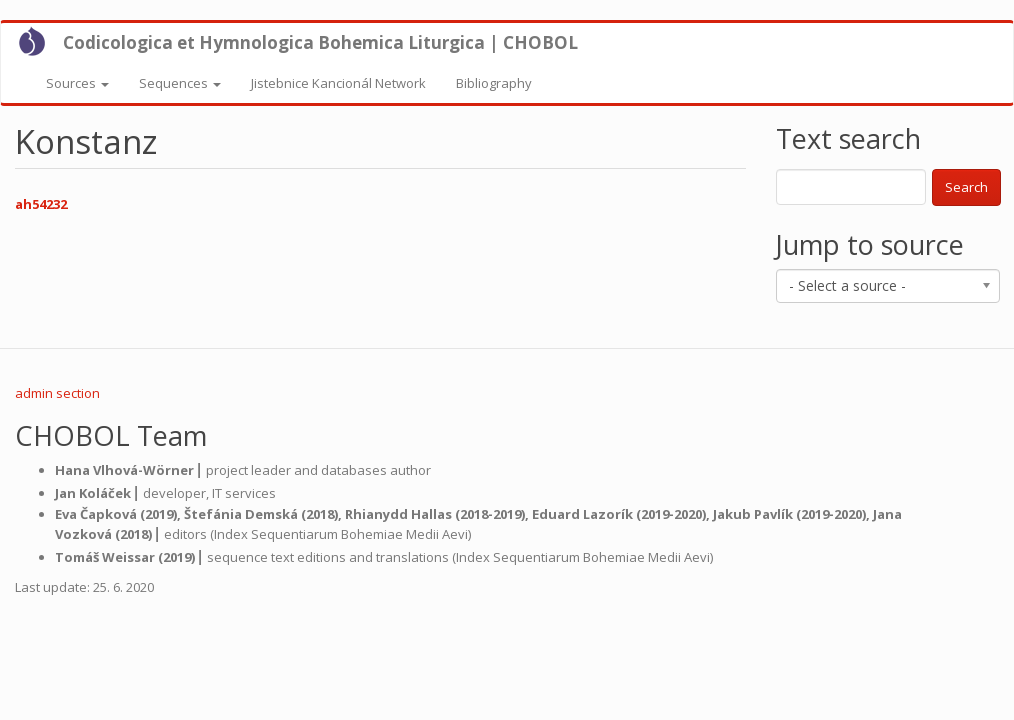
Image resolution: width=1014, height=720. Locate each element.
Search (966, 187)
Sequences (180, 83)
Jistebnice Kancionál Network (338, 83)
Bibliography (494, 83)
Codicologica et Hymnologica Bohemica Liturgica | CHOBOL (320, 42)
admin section (57, 393)
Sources (77, 83)
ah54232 (41, 204)
